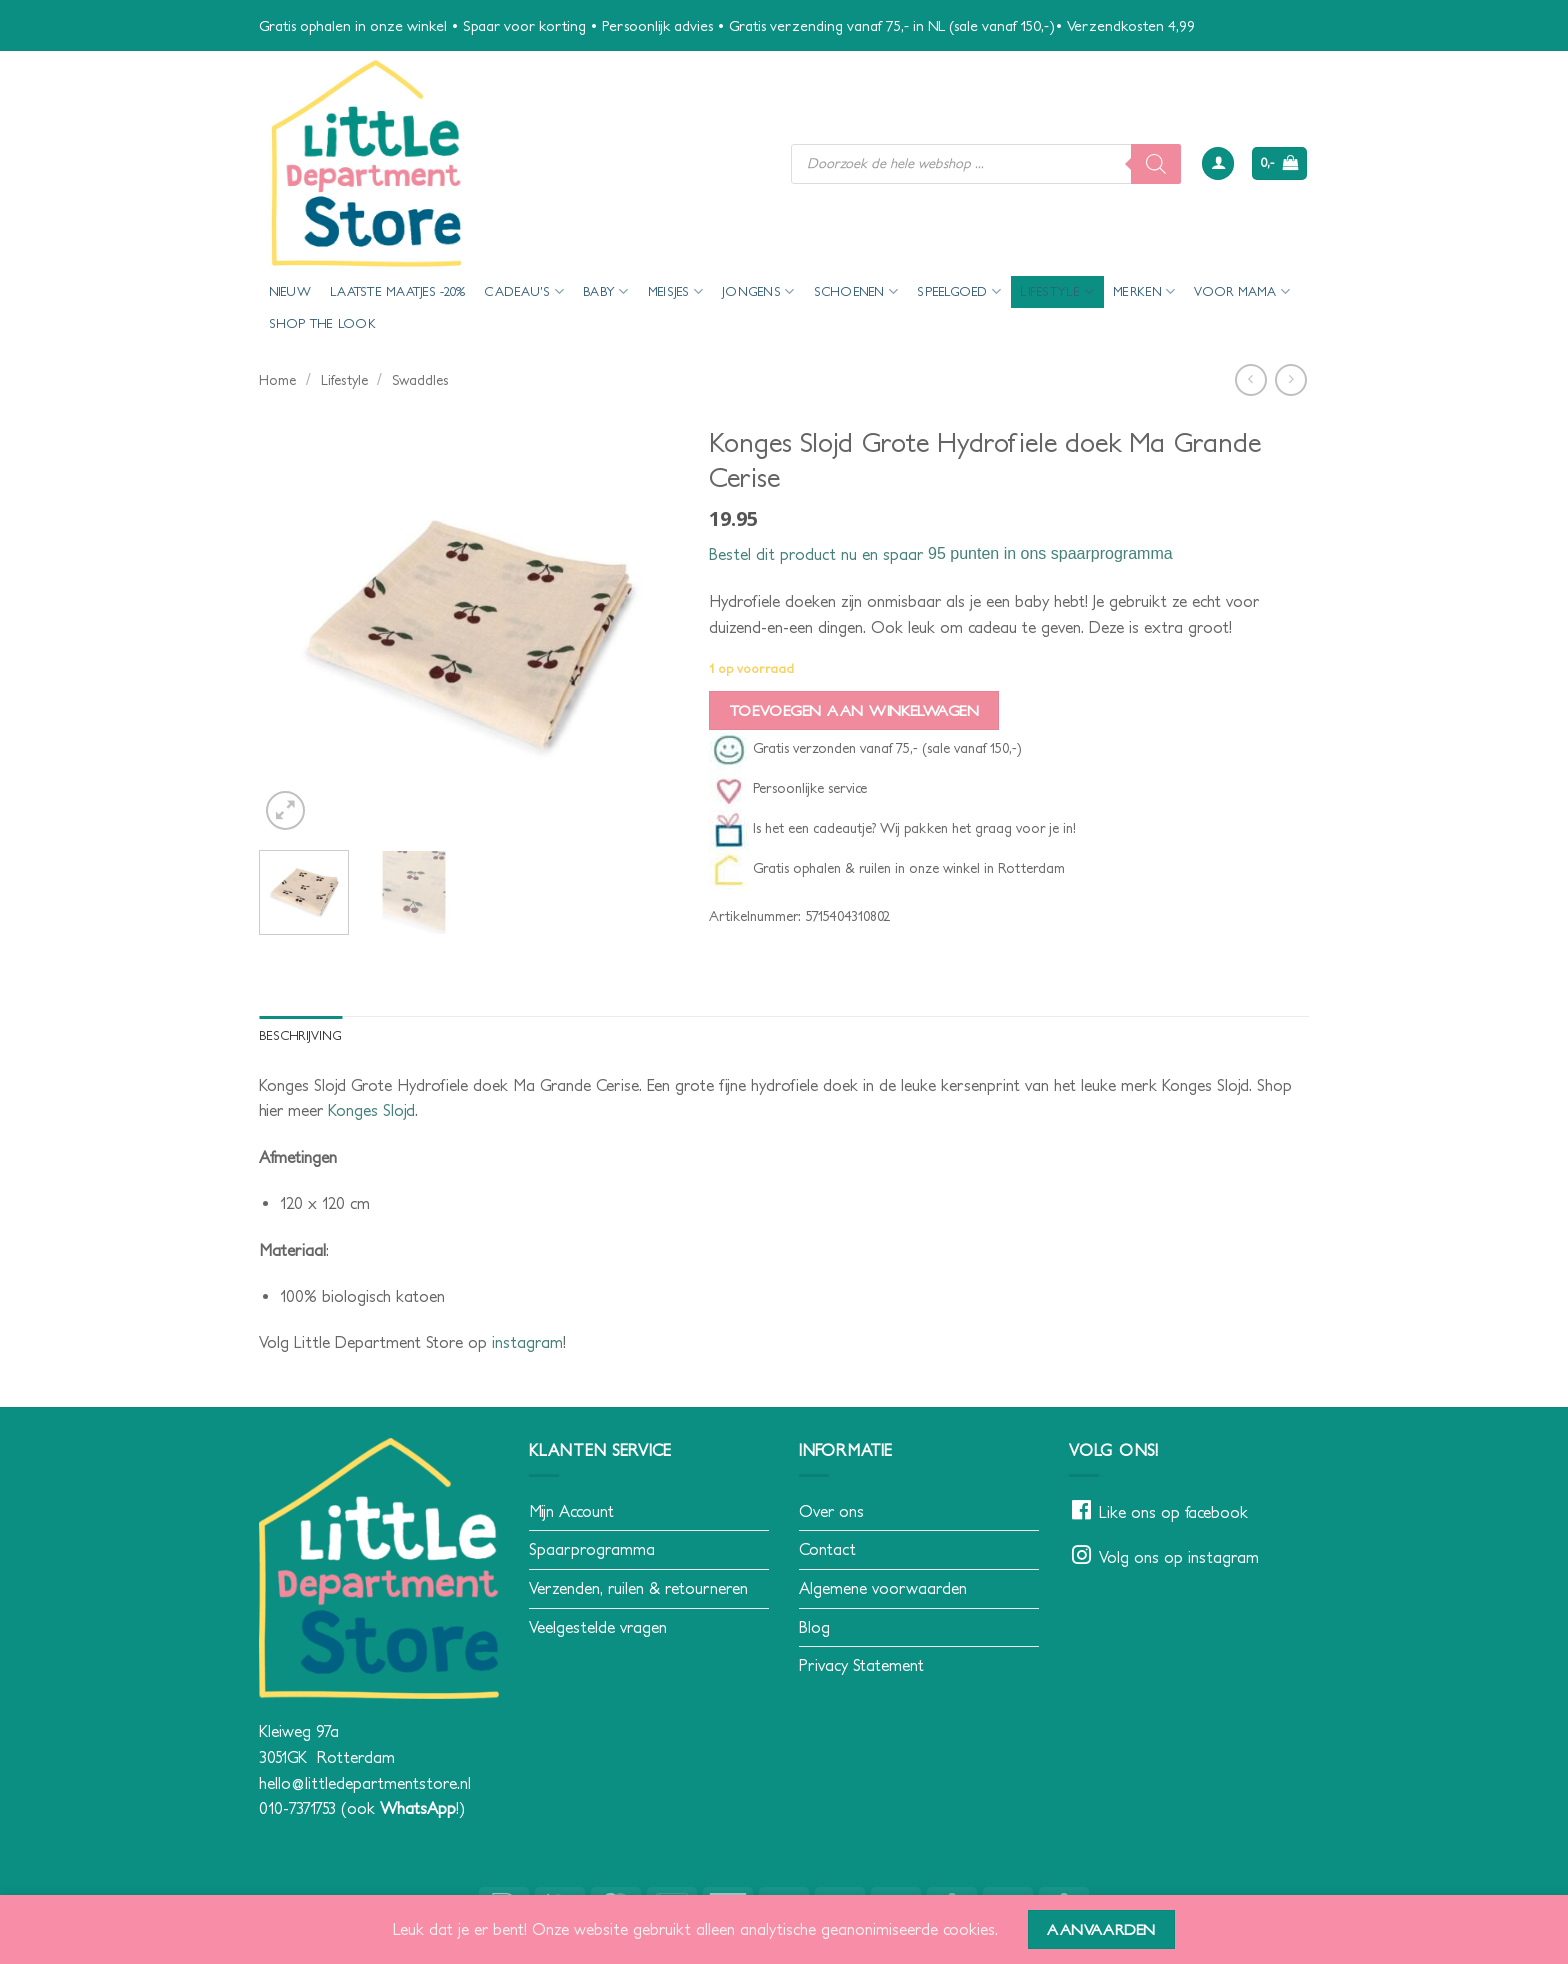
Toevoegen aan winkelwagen (854, 710)
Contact (827, 1549)
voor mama (1242, 291)
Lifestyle (1057, 291)
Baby (605, 291)
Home (277, 380)
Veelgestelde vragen (598, 1627)
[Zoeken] (1156, 164)
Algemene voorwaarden (883, 1588)
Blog (814, 1627)
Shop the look (322, 323)
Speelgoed (959, 291)
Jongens (758, 291)
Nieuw (290, 291)
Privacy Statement (861, 1665)
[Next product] (1250, 379)
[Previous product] (1290, 379)
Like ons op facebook (1173, 1512)
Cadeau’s (524, 291)
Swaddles (420, 380)
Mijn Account (571, 1511)
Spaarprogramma (592, 1549)
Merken (1144, 291)
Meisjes (675, 291)
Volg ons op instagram (1179, 1557)
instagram (527, 1342)
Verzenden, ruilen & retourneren (638, 1588)
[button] (1218, 163)
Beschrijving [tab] (300, 1035)
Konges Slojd (371, 1110)
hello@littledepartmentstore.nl (365, 1783)
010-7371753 (297, 1808)
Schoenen (856, 291)
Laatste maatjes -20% (397, 291)
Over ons (831, 1511)
